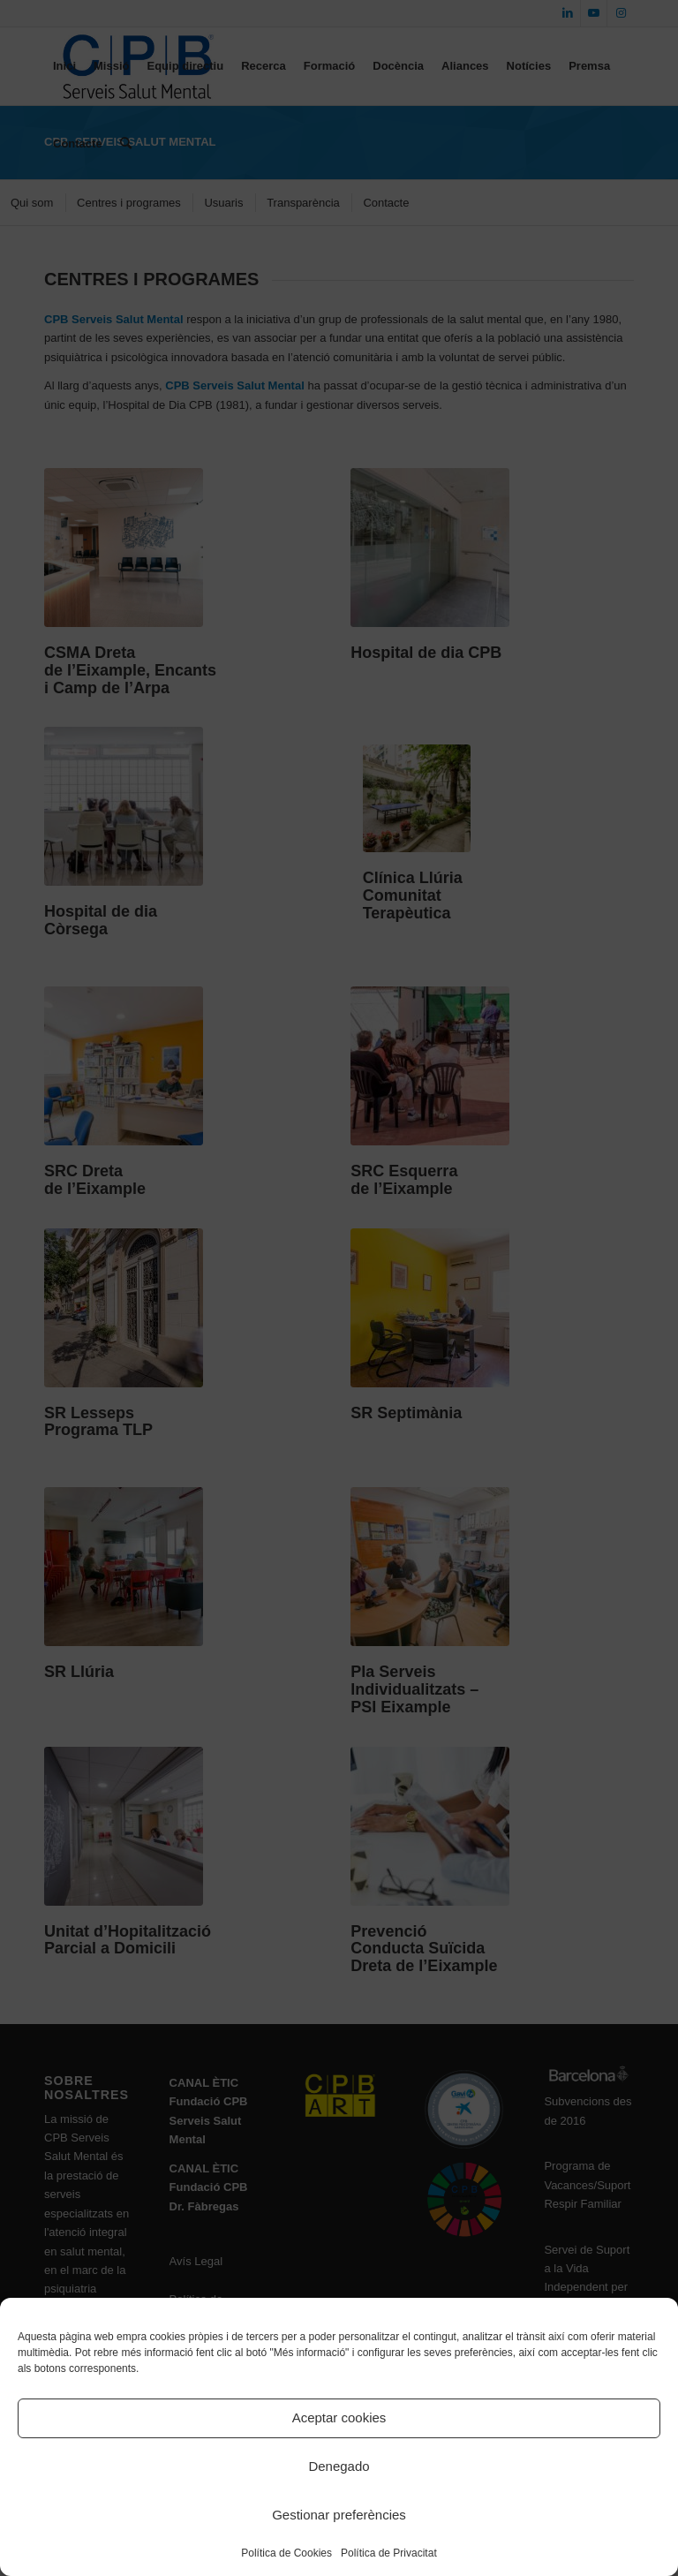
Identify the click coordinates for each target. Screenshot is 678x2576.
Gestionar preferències (339, 2514)
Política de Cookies (286, 2553)
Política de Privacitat (389, 2553)
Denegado (338, 2466)
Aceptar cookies (339, 2417)
